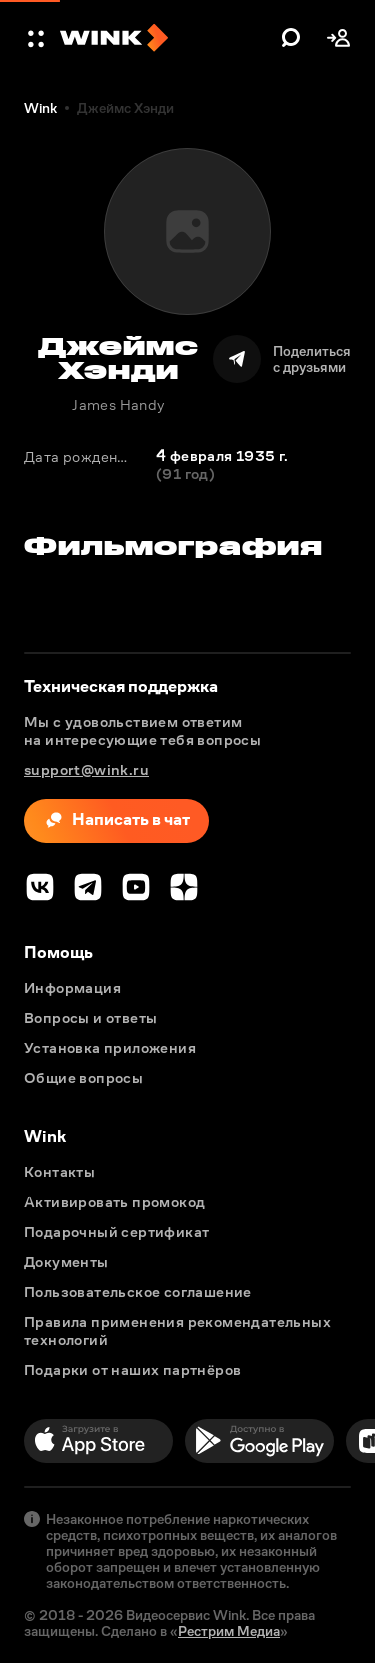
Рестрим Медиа (229, 1631)
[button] (38, 38)
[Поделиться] (282, 359)
